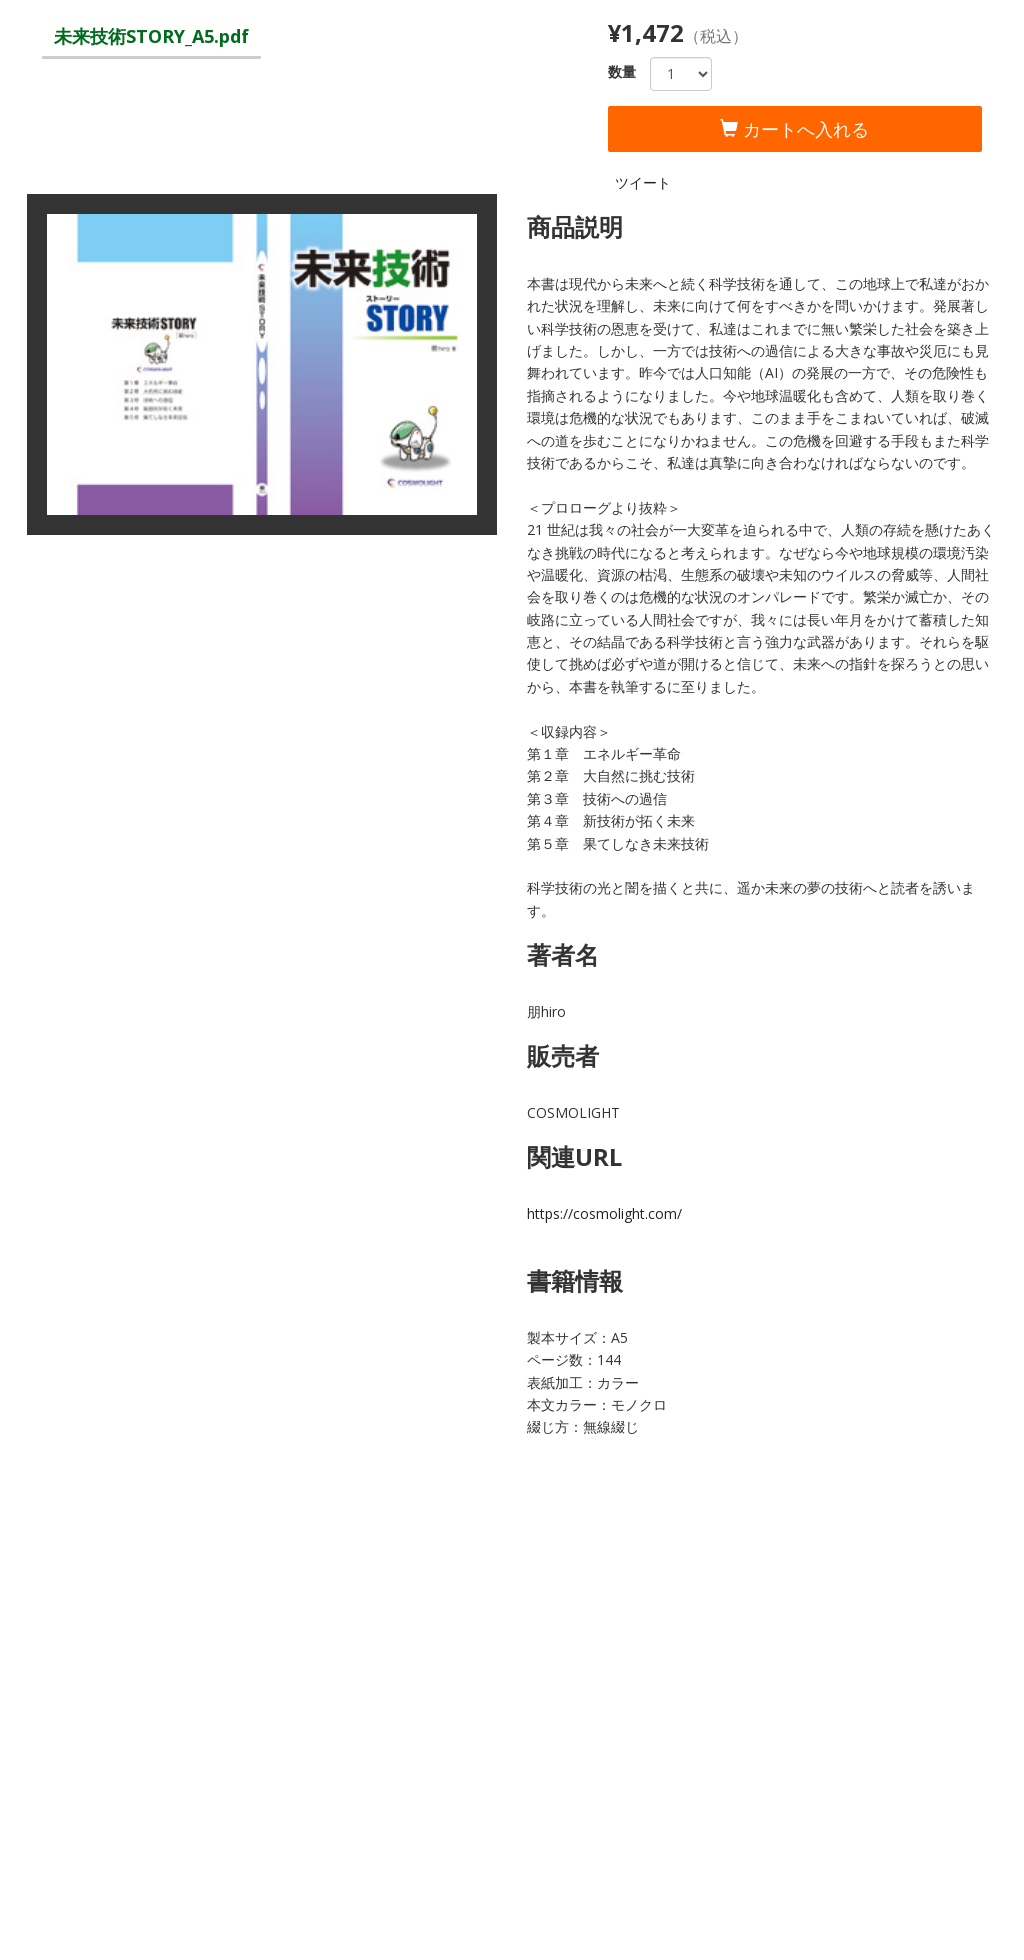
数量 (622, 71)
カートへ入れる (794, 129)
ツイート (643, 182)
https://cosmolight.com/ (604, 1213)
